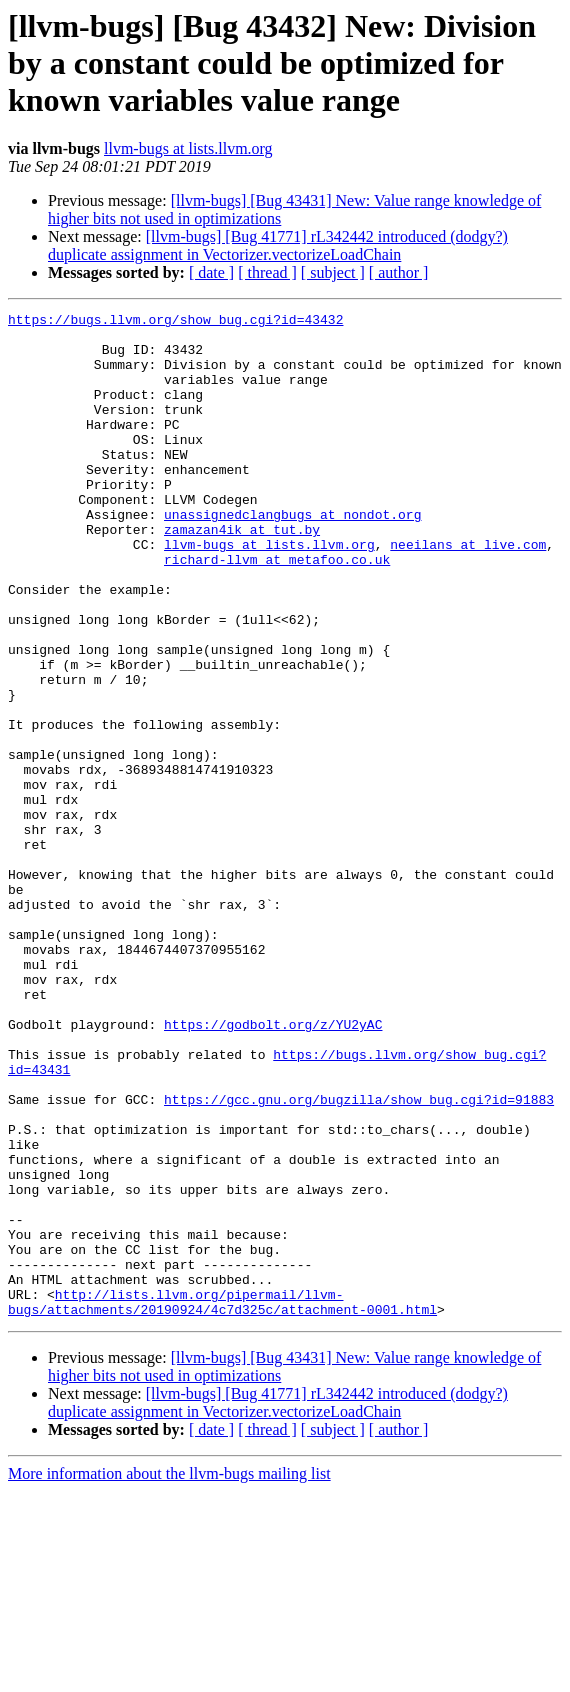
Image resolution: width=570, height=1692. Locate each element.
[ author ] (399, 272)
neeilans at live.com (468, 592)
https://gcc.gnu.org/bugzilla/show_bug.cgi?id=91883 (359, 1258)
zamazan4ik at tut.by (242, 574)
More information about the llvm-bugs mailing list (169, 1674)
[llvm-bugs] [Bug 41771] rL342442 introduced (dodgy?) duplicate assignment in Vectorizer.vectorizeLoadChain (278, 245)
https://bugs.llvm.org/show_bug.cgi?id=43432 (175, 322)
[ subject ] (333, 272)
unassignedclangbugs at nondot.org (292, 556)
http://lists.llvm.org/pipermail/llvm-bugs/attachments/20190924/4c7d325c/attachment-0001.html (222, 1501)
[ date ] (211, 272)
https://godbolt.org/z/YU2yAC (273, 1168)
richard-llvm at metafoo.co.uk (277, 610)
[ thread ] (267, 272)
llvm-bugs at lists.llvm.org (188, 148)
